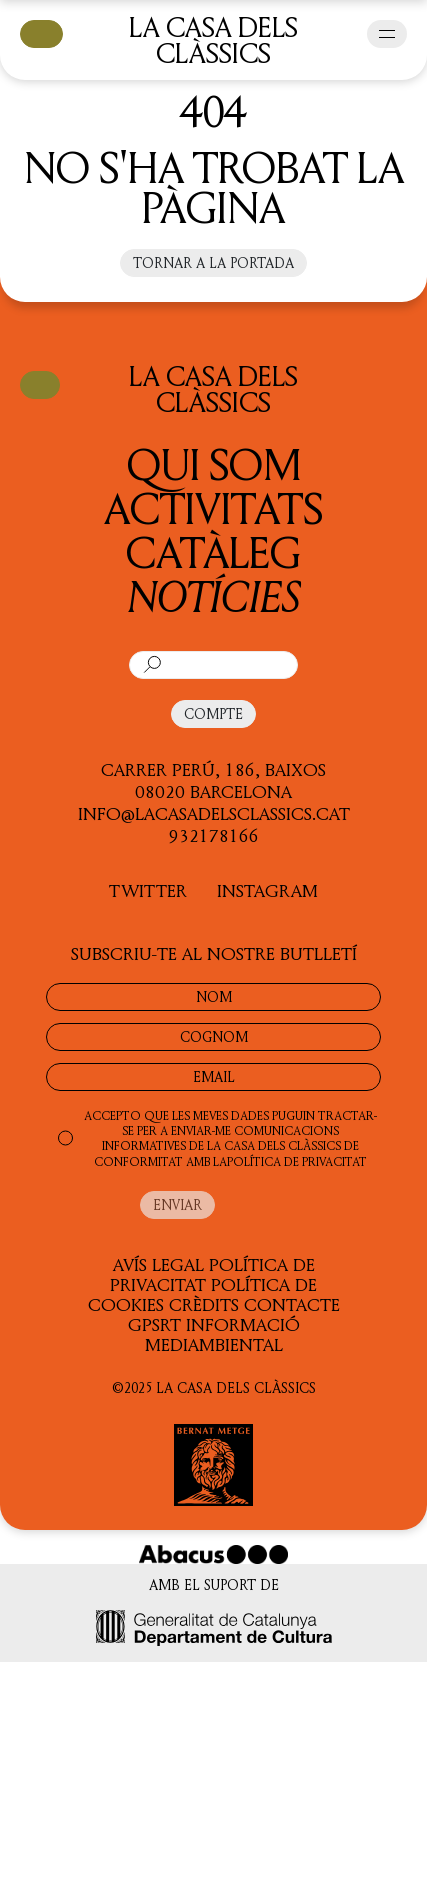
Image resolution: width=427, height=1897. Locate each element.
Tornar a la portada (213, 262)
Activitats (213, 507)
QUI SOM (214, 463)
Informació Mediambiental (222, 1334)
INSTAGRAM (267, 890)
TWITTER (148, 890)
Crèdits (204, 1304)
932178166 (214, 835)
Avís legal (158, 1264)
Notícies (214, 595)
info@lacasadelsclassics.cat (214, 813)
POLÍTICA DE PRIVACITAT (297, 1161)
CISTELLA (41, 32)
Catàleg (213, 551)
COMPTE (213, 713)
